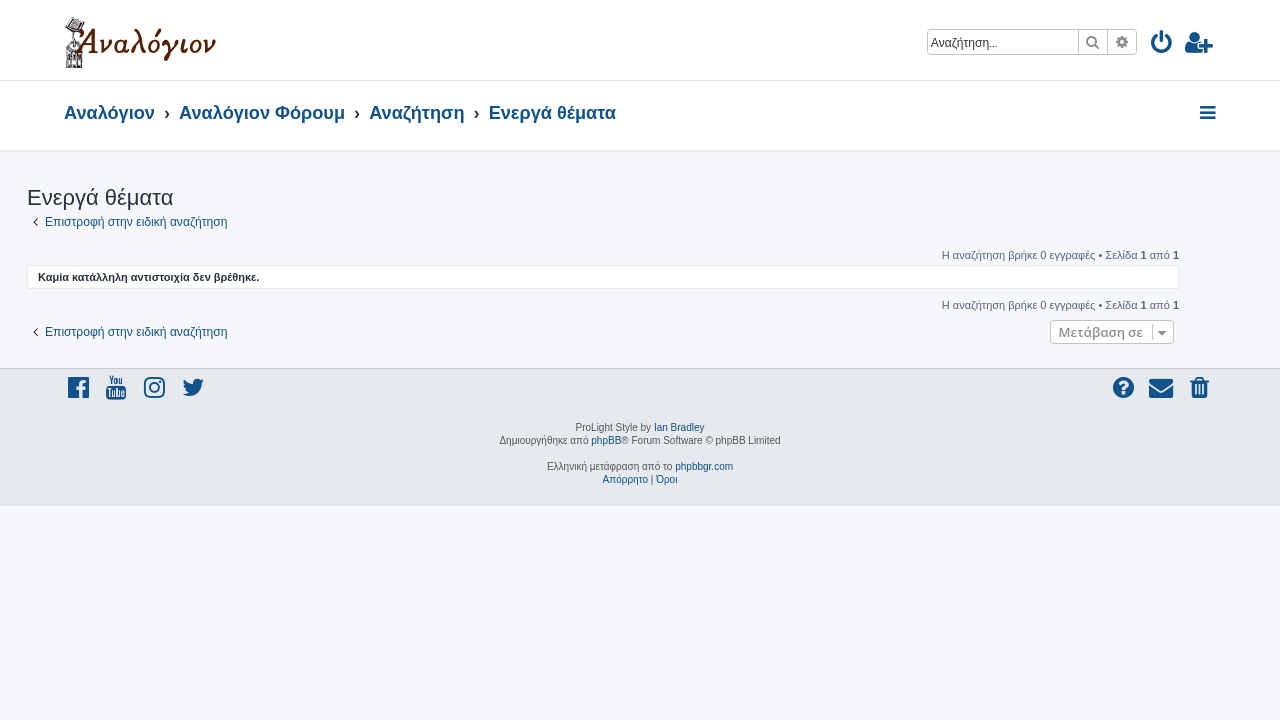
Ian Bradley (679, 427)
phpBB (606, 440)
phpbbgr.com (704, 466)
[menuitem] (1162, 45)
